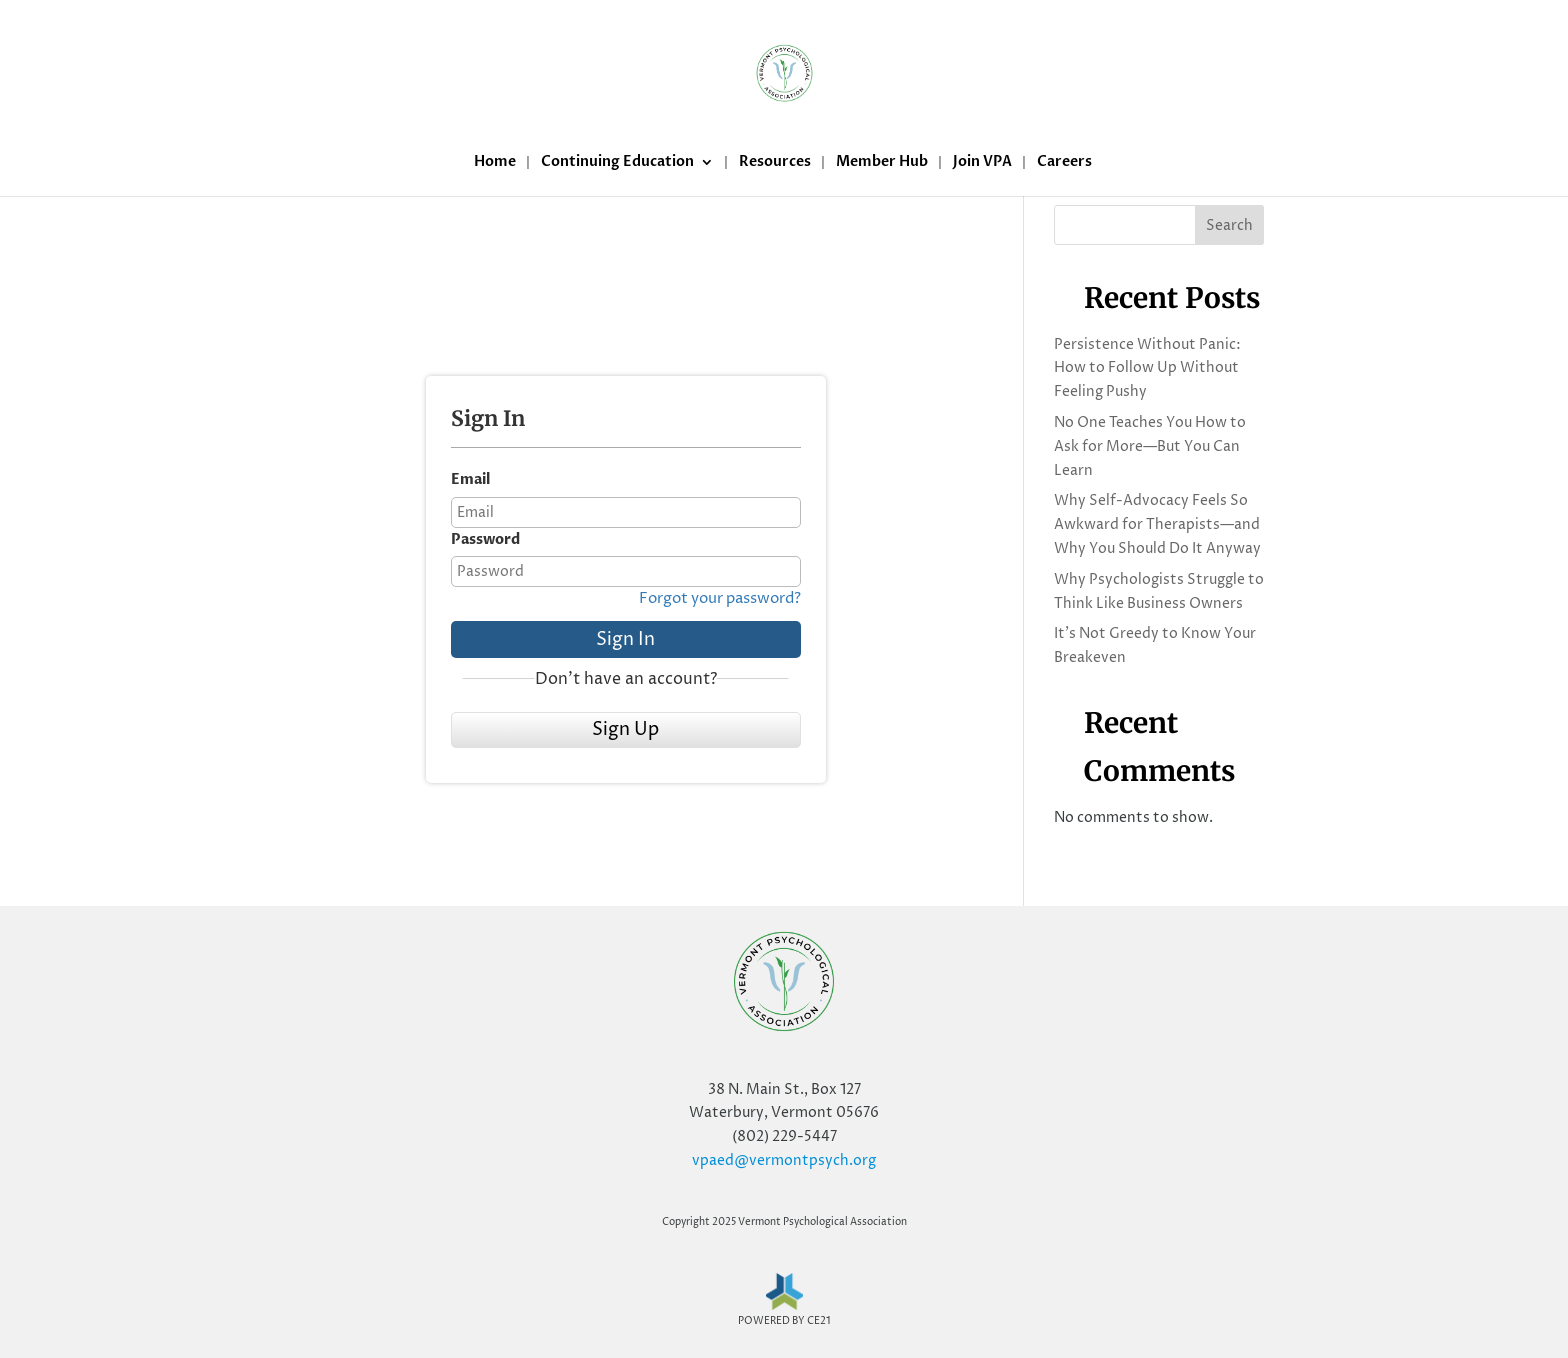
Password (485, 539)
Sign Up (625, 729)
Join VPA (982, 163)
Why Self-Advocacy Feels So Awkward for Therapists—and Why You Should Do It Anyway (1157, 524)
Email (470, 479)
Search (1229, 225)
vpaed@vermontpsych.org (784, 1160)
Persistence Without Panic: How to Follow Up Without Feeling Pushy (1147, 368)
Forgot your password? (720, 598)
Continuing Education (617, 163)
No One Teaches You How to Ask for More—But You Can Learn (1150, 446)
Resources (775, 163)
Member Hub (882, 163)
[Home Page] (784, 74)
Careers (1064, 163)
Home (495, 163)
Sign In (625, 639)
